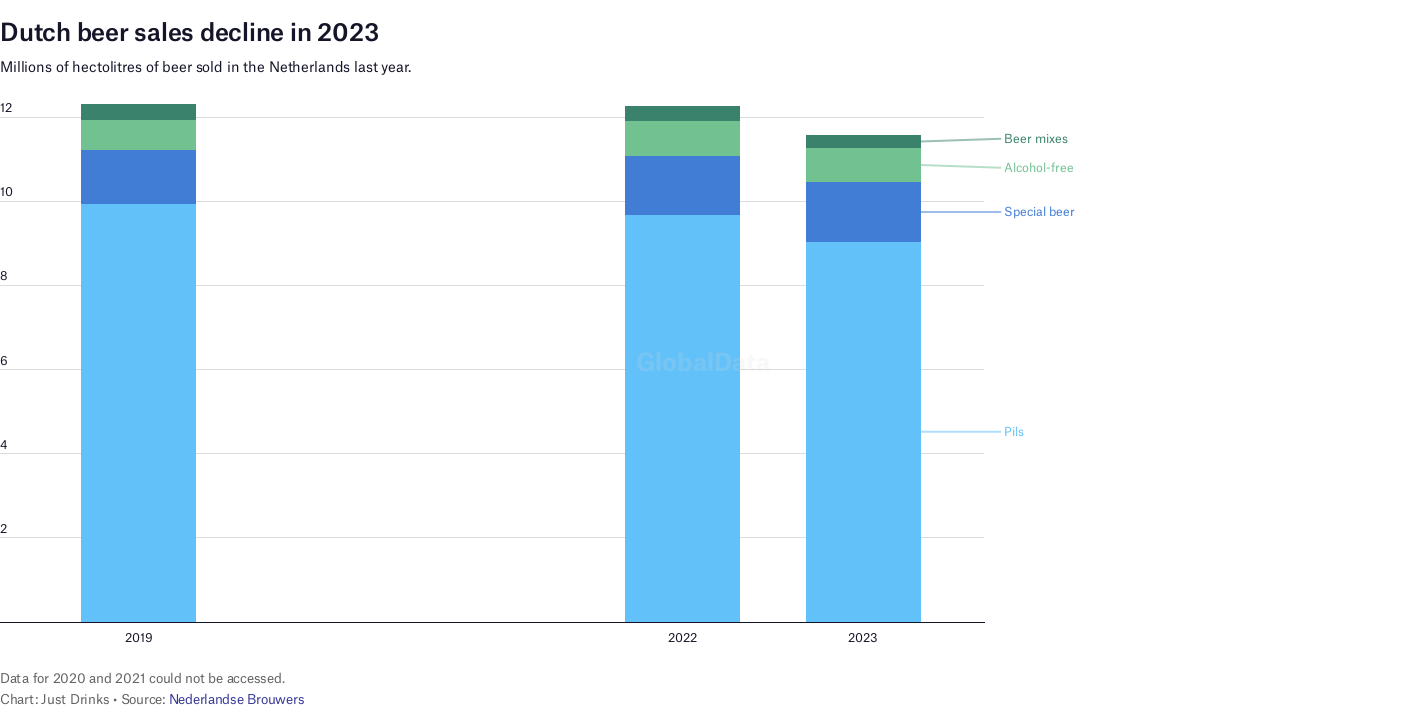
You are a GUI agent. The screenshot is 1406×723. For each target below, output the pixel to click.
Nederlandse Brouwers (237, 699)
